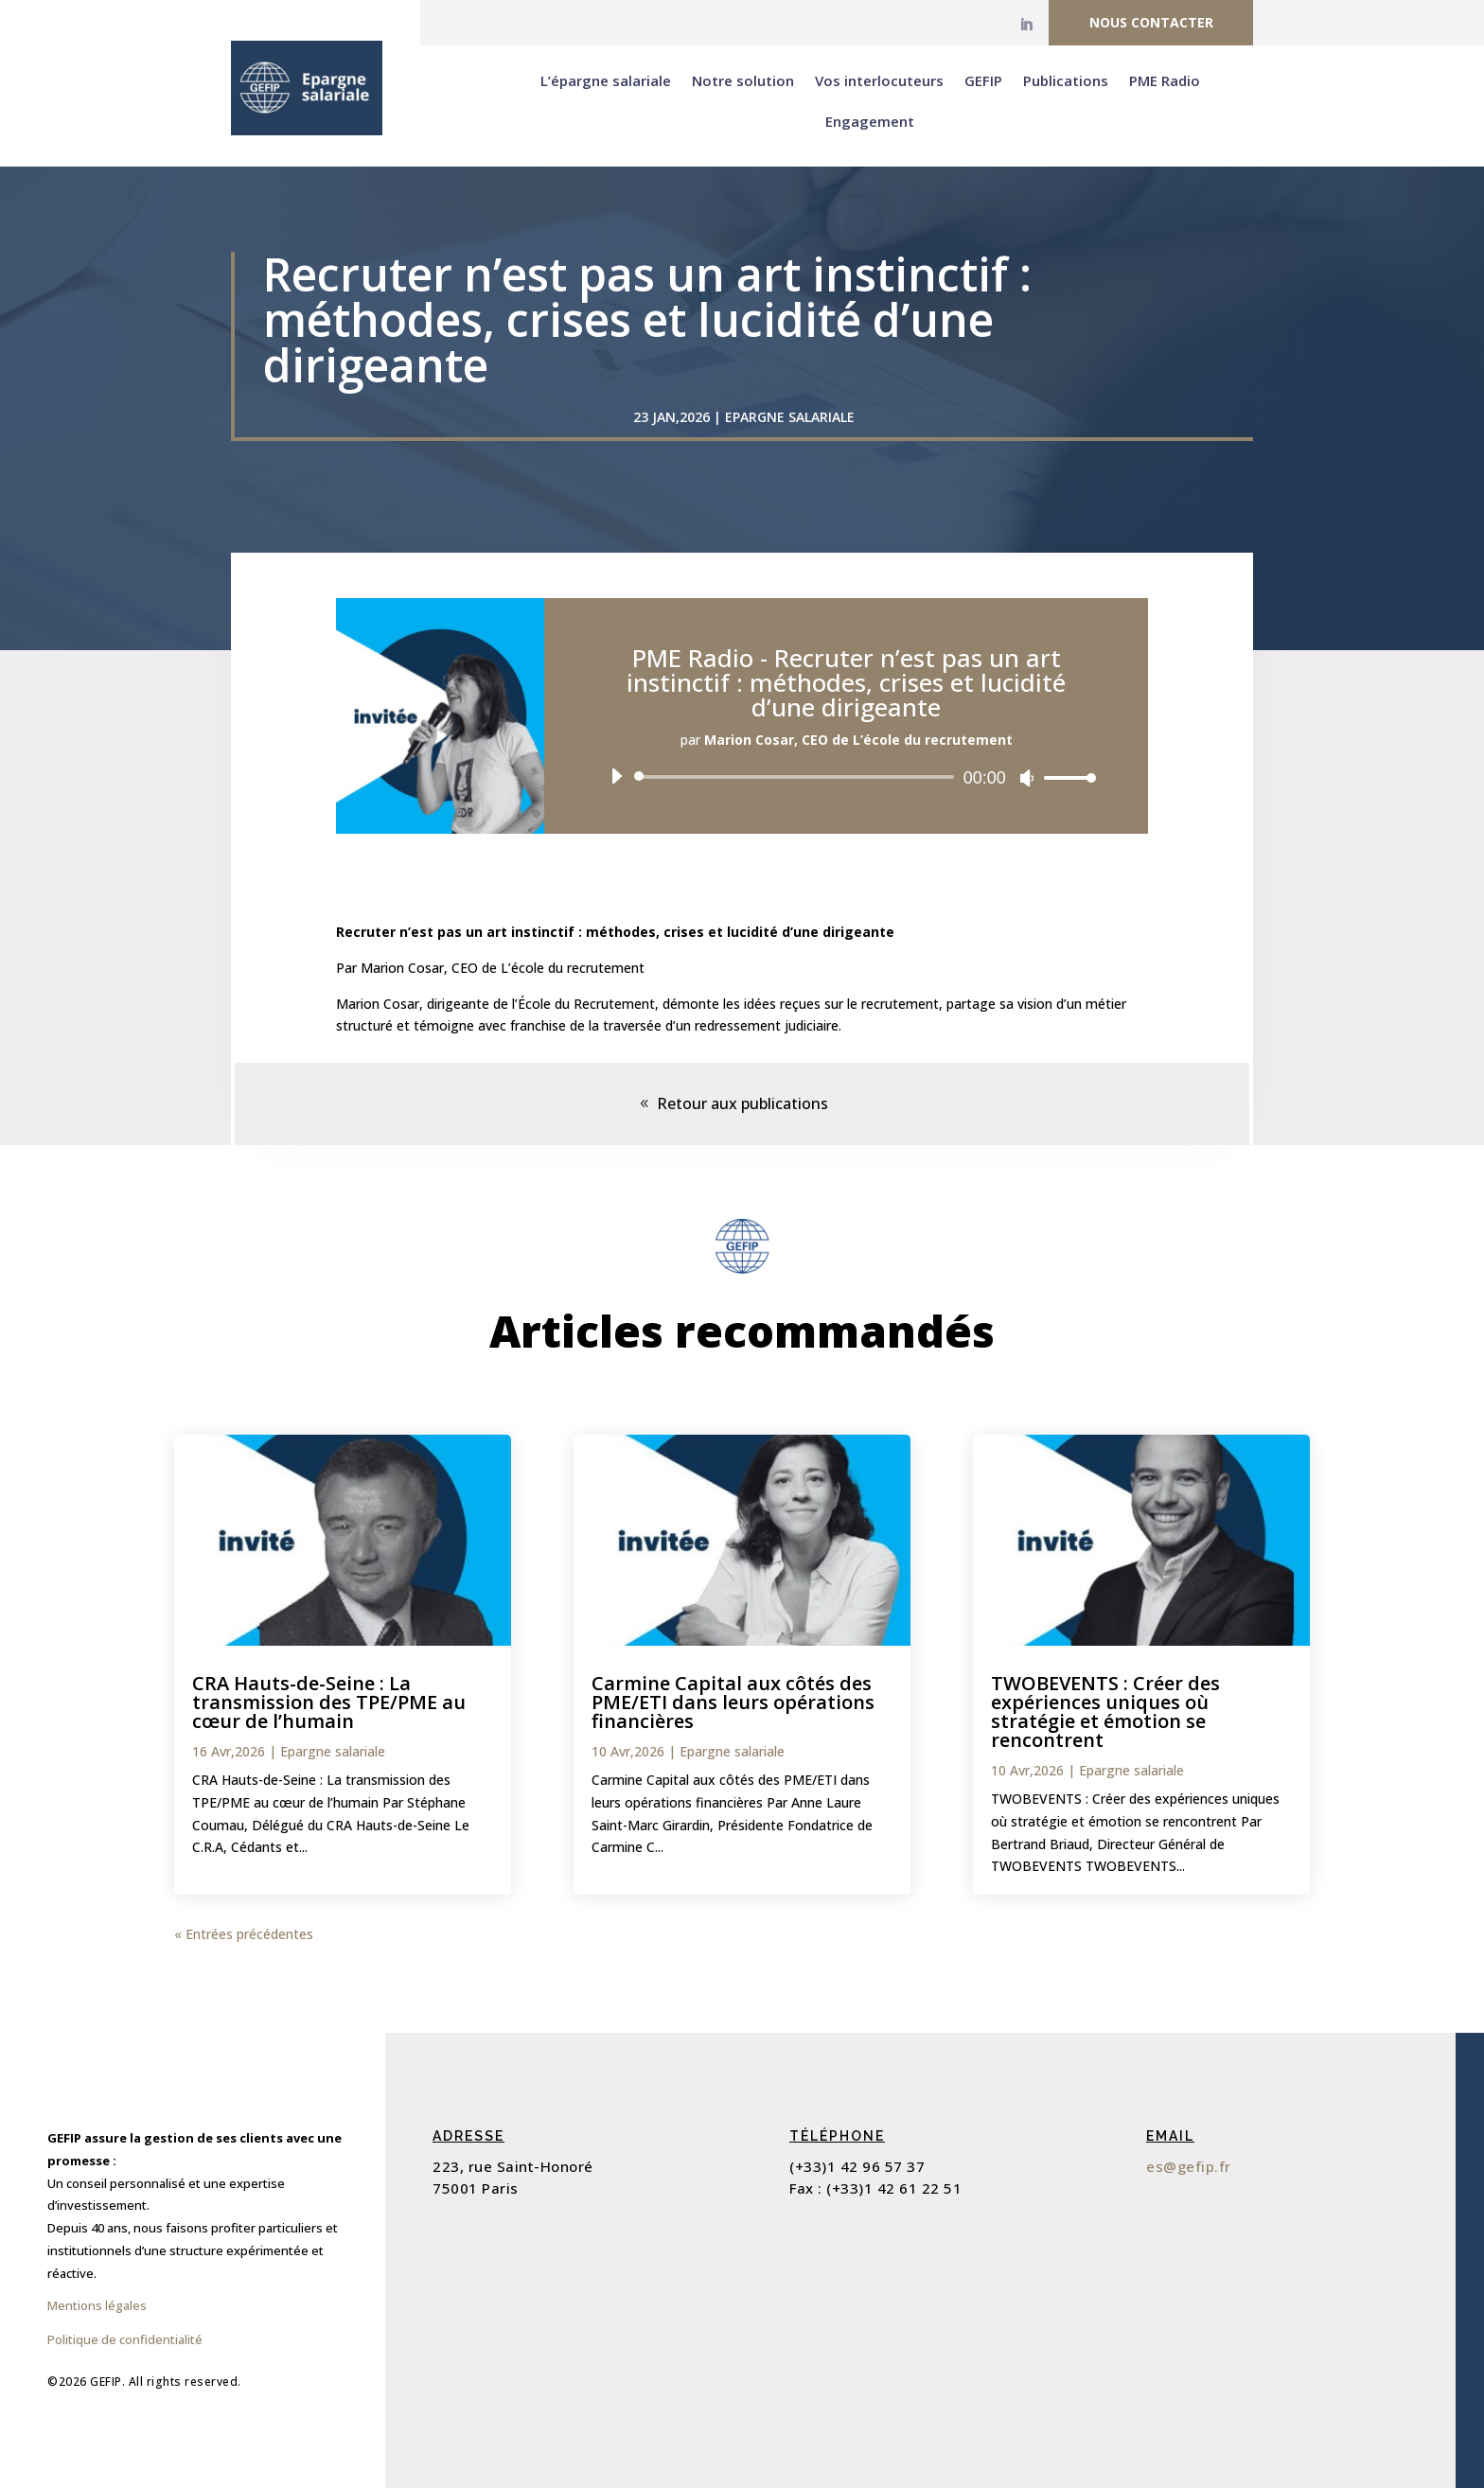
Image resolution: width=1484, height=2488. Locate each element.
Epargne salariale (790, 417)
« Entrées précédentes (243, 1934)
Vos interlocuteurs (879, 80)
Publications (1065, 80)
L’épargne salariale (605, 80)
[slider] (797, 777)
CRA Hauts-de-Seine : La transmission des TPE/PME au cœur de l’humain (329, 1702)
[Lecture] (616, 776)
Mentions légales (97, 2305)
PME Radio (1164, 80)
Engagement (869, 121)
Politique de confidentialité (125, 2339)
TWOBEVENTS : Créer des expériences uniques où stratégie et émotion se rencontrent (1105, 1711)
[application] (846, 777)
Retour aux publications (742, 1103)
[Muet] (1026, 777)
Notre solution (743, 80)
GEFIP (983, 80)
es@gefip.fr (1188, 2166)
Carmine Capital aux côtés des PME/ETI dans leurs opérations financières (733, 1702)
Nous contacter (1151, 22)
